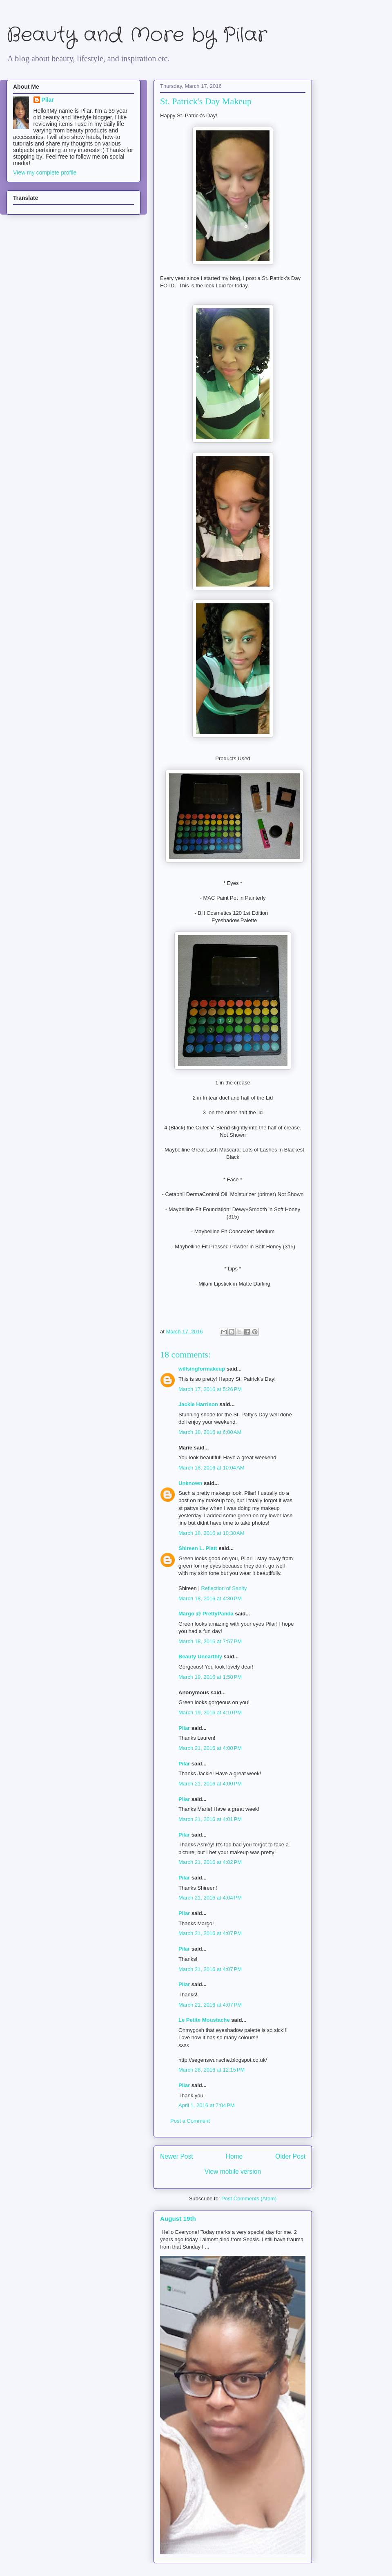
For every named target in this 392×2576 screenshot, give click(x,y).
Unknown (190, 1483)
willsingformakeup (201, 1369)
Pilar (184, 1728)
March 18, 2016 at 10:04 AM (211, 1468)
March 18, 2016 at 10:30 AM (211, 1533)
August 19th (178, 2218)
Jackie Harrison (198, 1404)
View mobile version (233, 2171)
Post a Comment (190, 2121)
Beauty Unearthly (200, 1656)
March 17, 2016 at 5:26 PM (210, 1389)
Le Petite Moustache (204, 2020)
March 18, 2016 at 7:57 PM (210, 1641)
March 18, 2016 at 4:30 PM (210, 1598)
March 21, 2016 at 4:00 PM (210, 1748)
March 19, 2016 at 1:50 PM (210, 1677)
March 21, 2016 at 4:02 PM (210, 1862)
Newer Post (176, 2156)
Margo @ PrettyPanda (206, 1614)
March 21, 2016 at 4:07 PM (210, 1933)
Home (234, 2156)
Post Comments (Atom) (248, 2198)
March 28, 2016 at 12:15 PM (211, 2070)
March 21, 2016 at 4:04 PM (210, 1898)
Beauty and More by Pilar (137, 35)
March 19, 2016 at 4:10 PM (210, 1712)
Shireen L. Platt (197, 1548)
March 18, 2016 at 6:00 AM (209, 1432)
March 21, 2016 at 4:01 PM (210, 1819)
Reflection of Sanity (224, 1588)
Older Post (290, 2156)
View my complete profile (44, 172)
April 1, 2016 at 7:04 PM (206, 2105)
